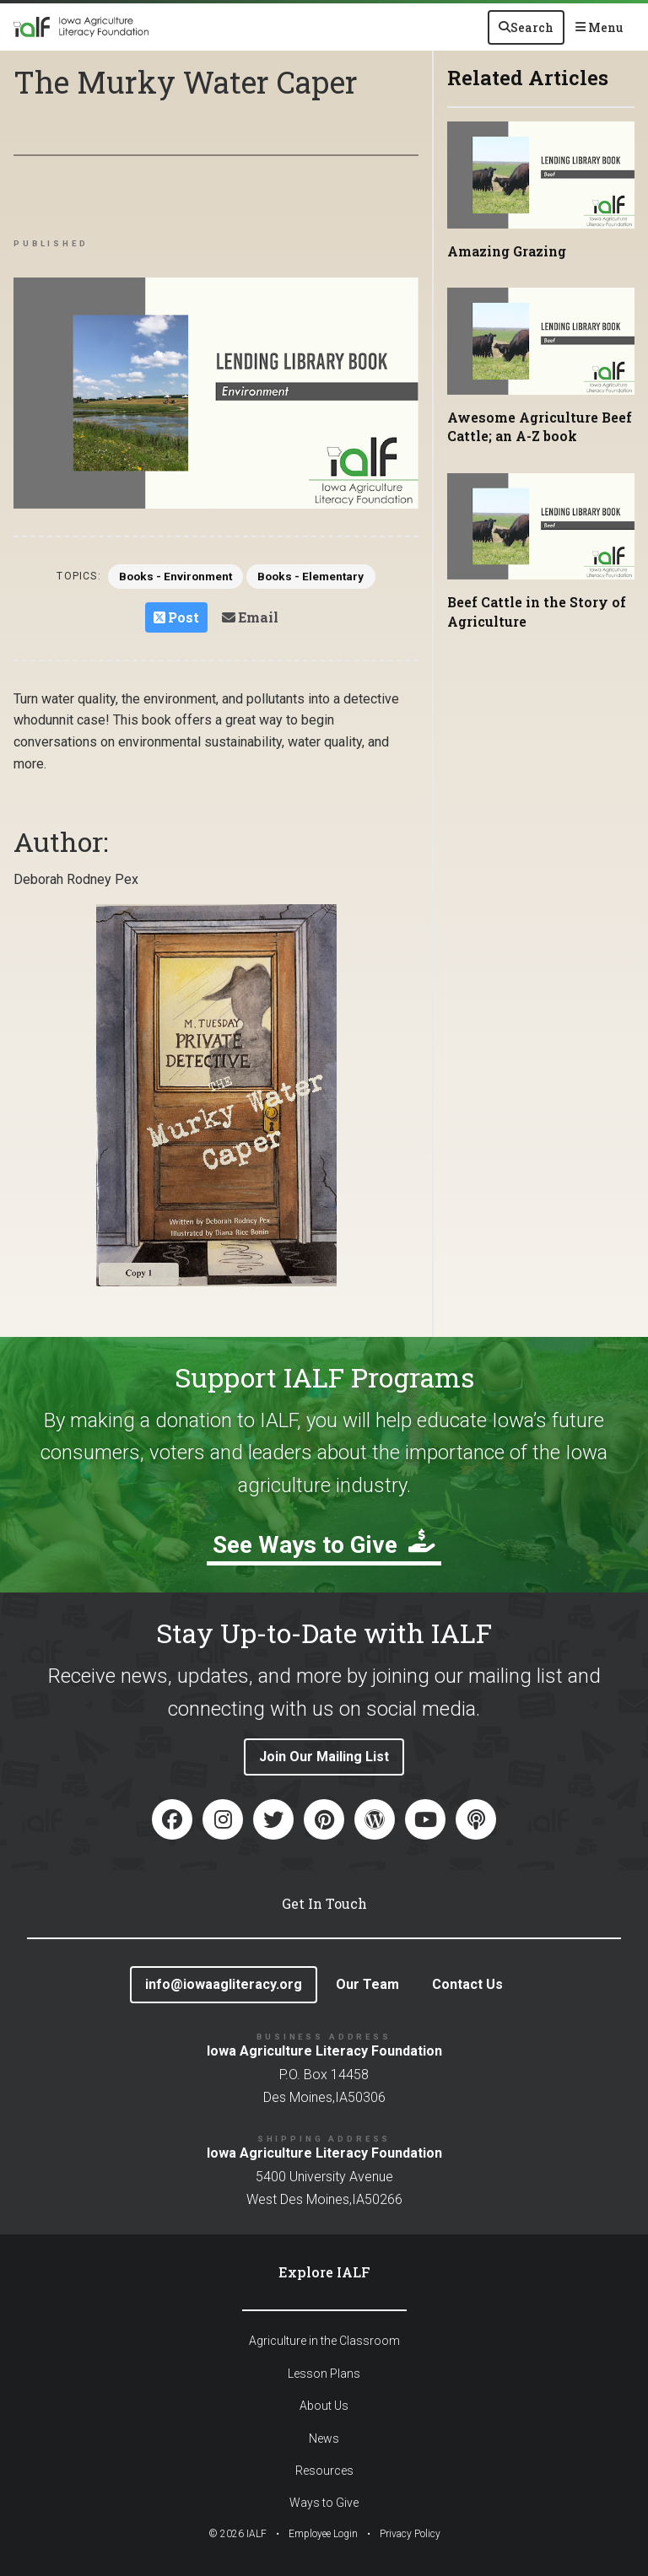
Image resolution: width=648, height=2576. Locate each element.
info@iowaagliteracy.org (223, 1984)
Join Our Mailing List (324, 1757)
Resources (324, 2470)
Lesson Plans (324, 2373)
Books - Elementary (324, 579)
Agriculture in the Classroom (324, 2341)
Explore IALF (324, 2272)
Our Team (367, 1984)
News (324, 2438)
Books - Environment (162, 579)
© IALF (237, 2534)
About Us (324, 2405)
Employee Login (323, 2534)
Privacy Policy (410, 2534)
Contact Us (467, 1984)
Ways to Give (324, 2503)
